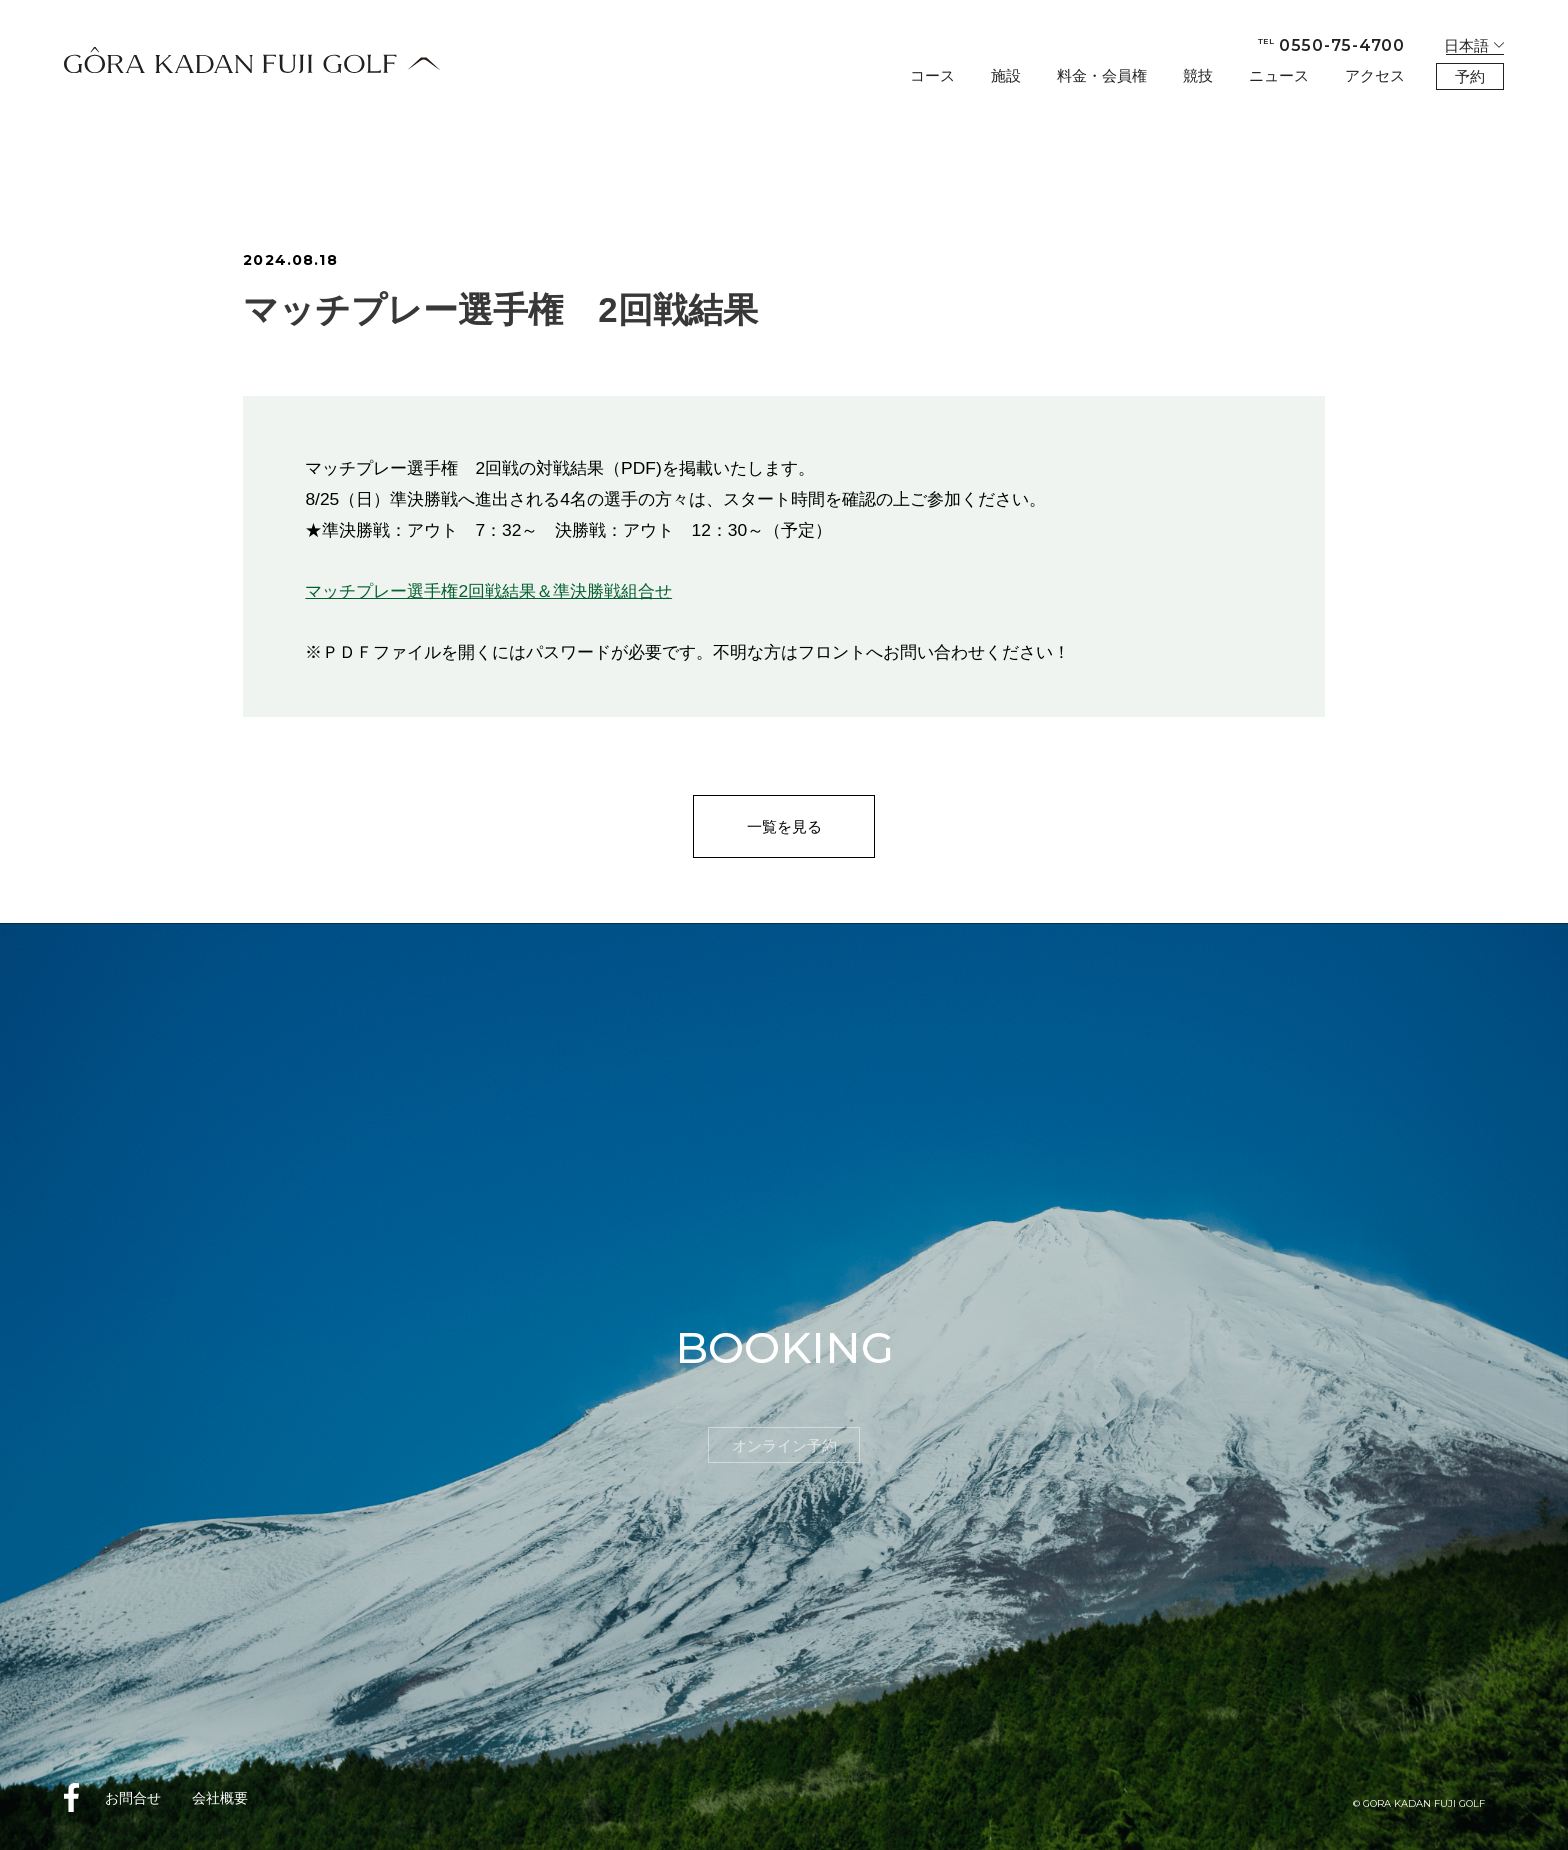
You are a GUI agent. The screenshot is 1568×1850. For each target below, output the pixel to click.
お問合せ (133, 1798)
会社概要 (220, 1798)
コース (932, 75)
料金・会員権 (1102, 75)
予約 (1470, 76)
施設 (1006, 75)
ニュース (1279, 75)
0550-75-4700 (1331, 45)
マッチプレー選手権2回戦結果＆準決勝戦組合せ (488, 591)
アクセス (1375, 75)
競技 (1198, 75)
